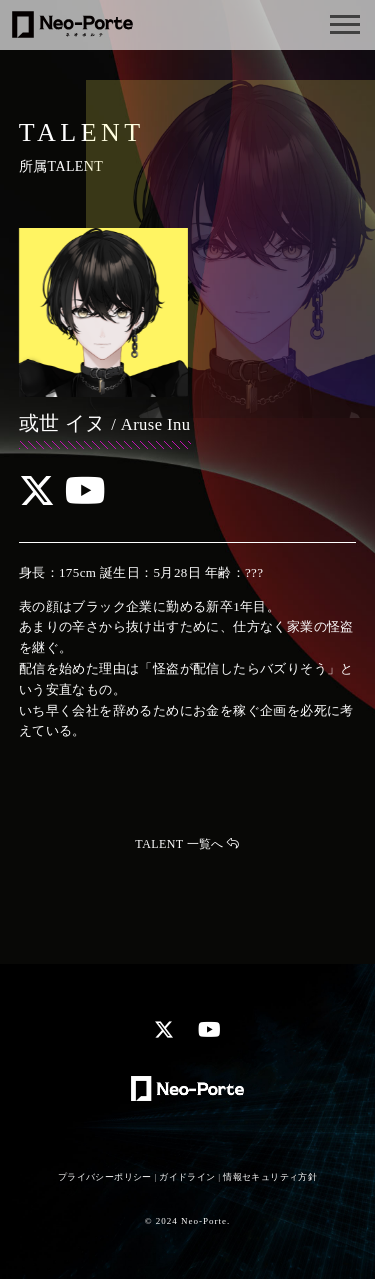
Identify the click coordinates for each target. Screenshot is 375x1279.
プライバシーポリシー (105, 1177)
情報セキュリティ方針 (270, 1177)
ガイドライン (187, 1177)
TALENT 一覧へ (187, 844)
